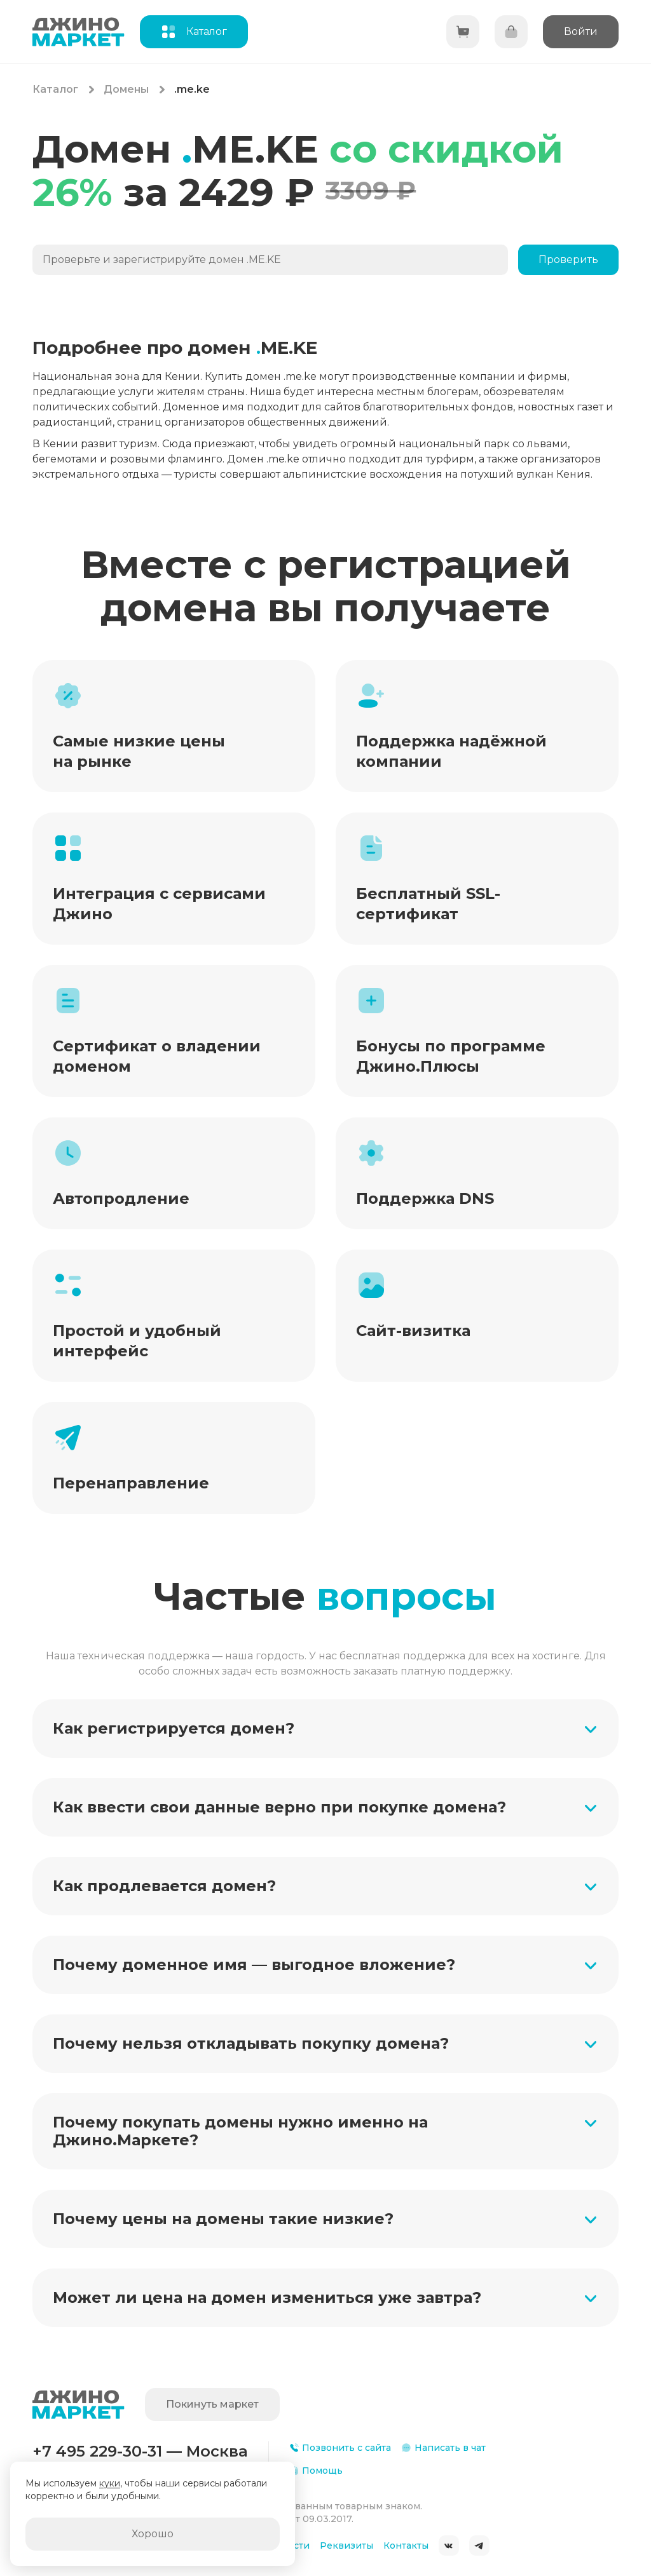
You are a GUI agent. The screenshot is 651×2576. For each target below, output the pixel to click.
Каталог (55, 89)
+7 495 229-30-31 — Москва (140, 2451)
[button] (325, 1728)
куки (109, 2483)
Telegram (479, 2545)
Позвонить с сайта (340, 2447)
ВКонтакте (449, 2545)
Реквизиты (346, 2545)
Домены (126, 89)
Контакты (405, 2545)
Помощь (316, 2470)
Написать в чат (443, 2447)
